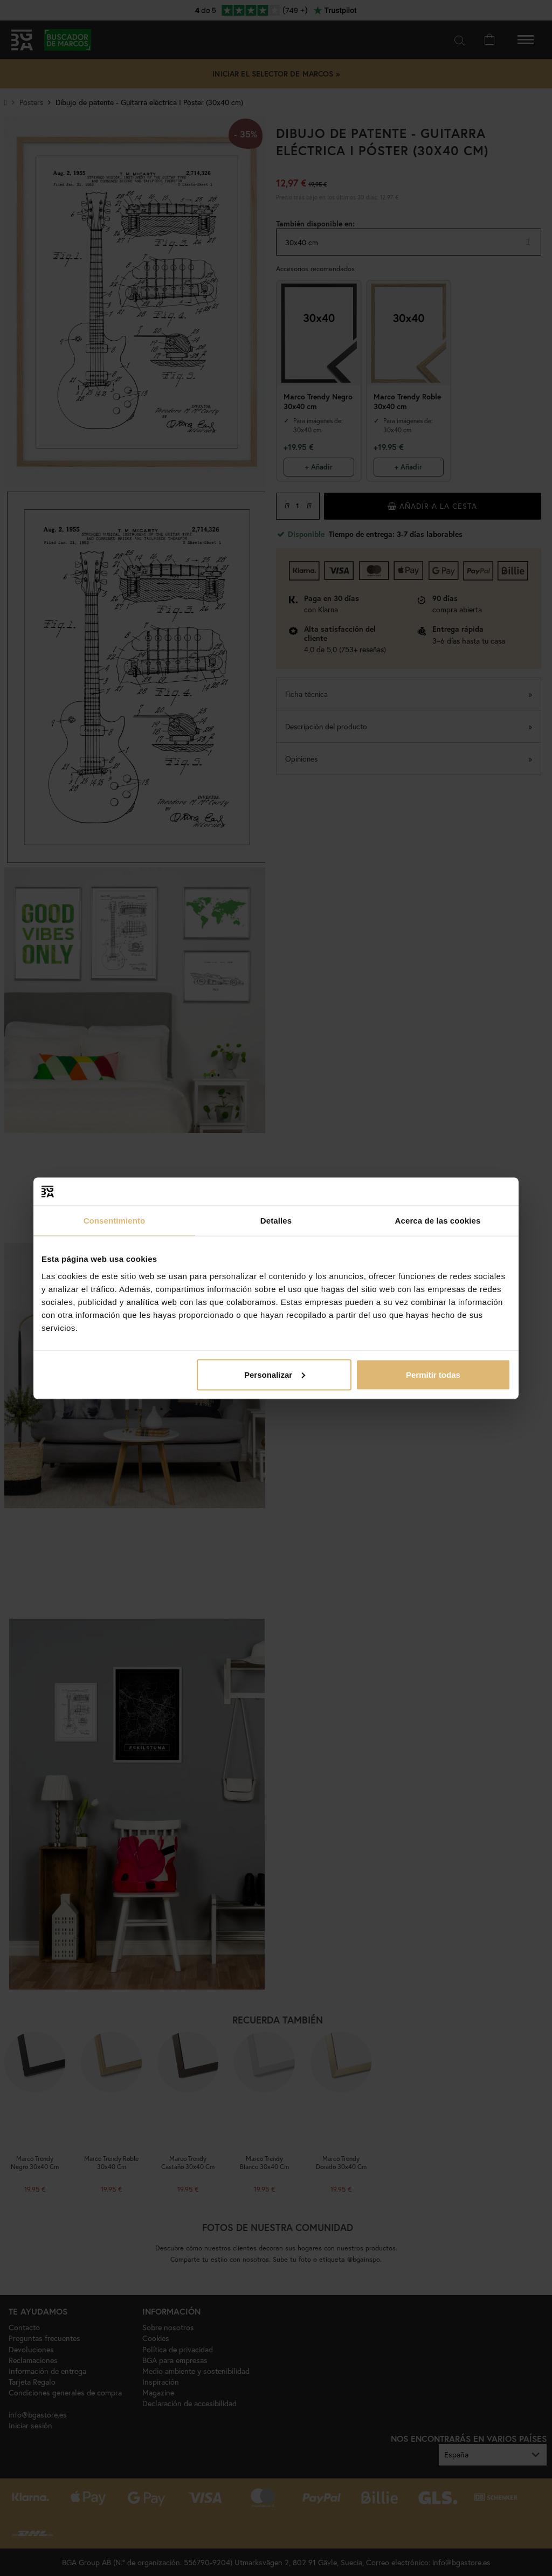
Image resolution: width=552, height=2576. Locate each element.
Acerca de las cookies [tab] (438, 1220)
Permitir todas (433, 1374)
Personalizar (274, 1374)
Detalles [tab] (276, 1220)
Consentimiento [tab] (115, 1220)
